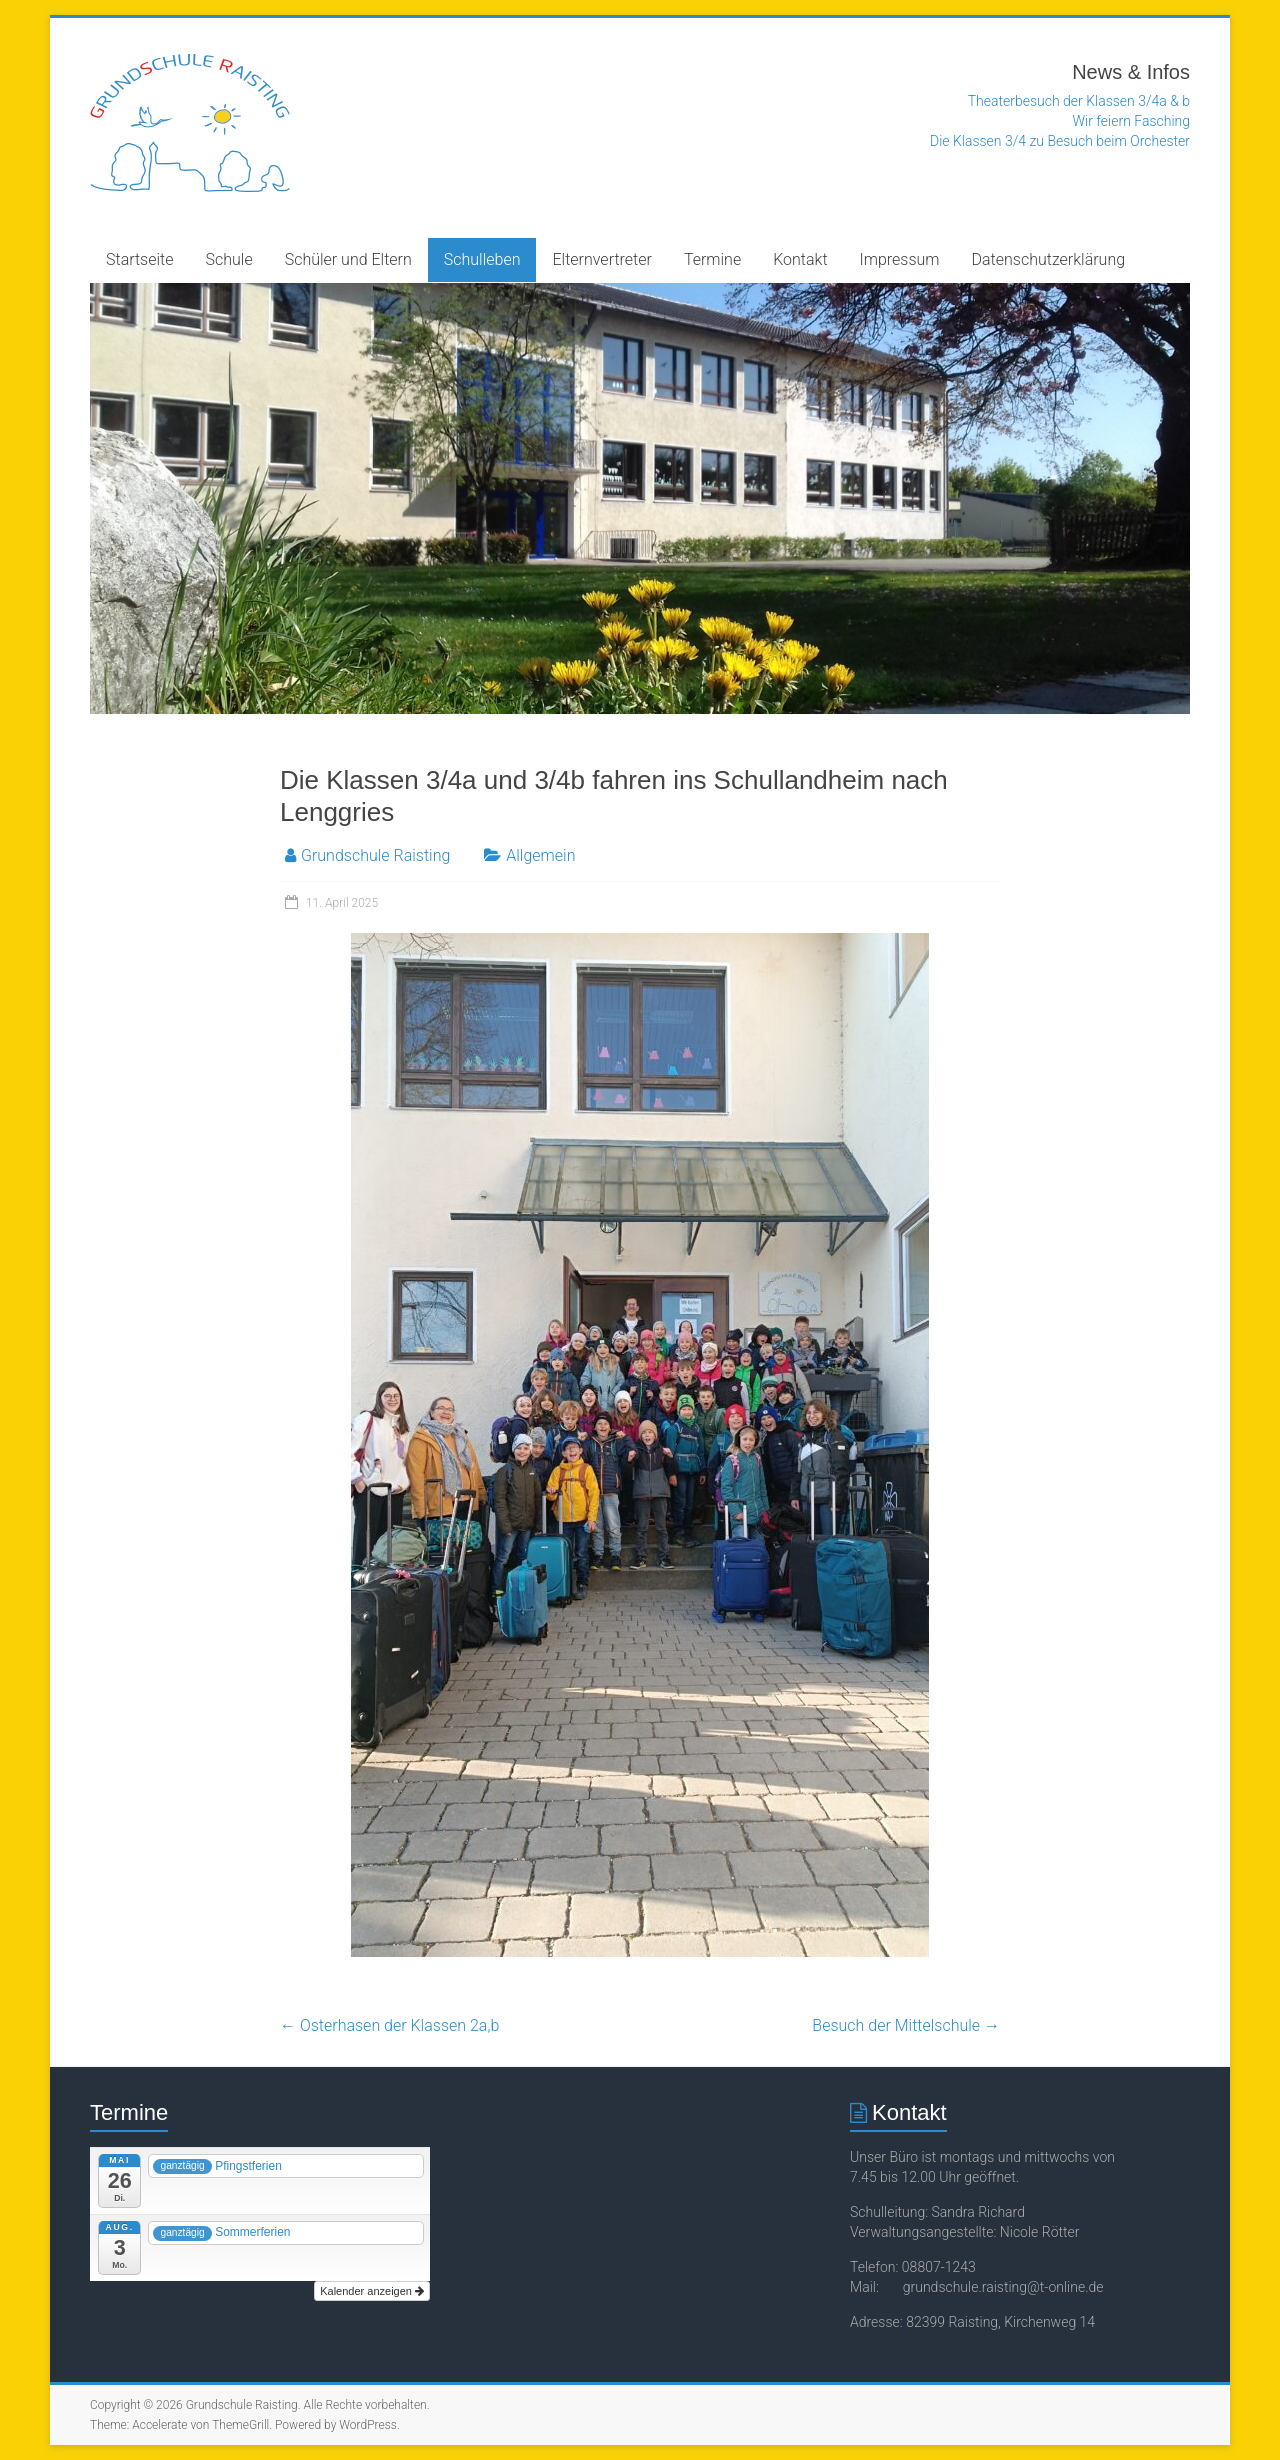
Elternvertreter (601, 259)
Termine (712, 259)
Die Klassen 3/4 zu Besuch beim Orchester (1060, 141)
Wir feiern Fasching (1131, 121)
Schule (229, 259)
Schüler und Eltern (348, 259)
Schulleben (482, 259)
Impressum (900, 259)
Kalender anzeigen (372, 2291)
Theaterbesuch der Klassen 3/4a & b (1079, 101)
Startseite (140, 259)
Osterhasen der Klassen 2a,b (389, 2025)
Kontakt (800, 259)
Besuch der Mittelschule (906, 2025)
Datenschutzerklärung (1049, 259)
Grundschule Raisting (375, 855)
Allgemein (540, 855)
